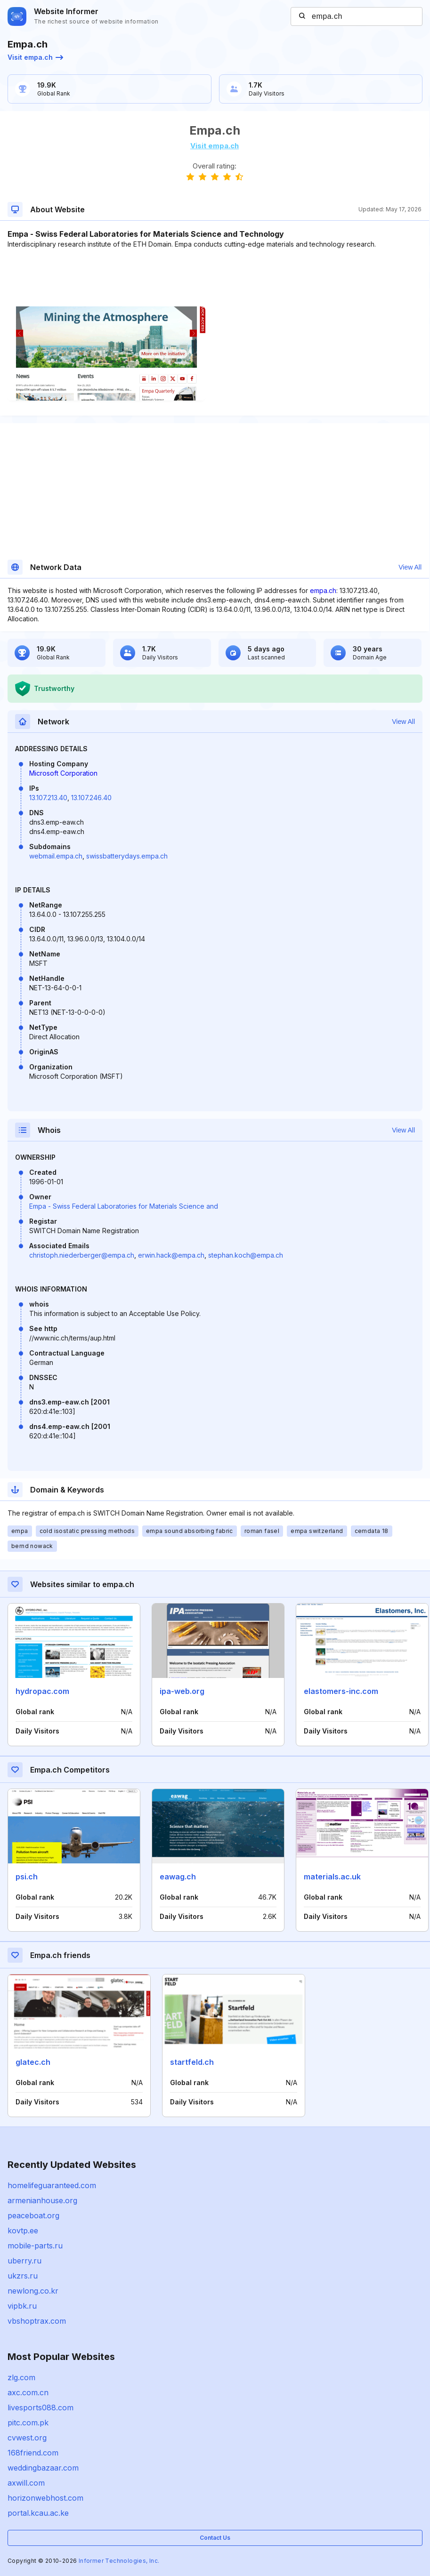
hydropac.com (42, 1691)
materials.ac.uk (332, 1876)
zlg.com (21, 2377)
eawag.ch (178, 1876)
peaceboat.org (33, 2215)
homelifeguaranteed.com (52, 2185)
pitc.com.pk (28, 2422)
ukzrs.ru (23, 2275)
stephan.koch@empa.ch (245, 1255)
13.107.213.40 (48, 798)
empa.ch (323, 590)
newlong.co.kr (33, 2290)
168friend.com (33, 2452)
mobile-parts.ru (35, 2245)
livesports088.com (40, 2407)
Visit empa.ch (35, 57)
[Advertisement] (215, 277)
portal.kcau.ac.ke (38, 2513)
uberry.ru (24, 2260)
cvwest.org (27, 2437)
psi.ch (27, 1876)
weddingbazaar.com (43, 2467)
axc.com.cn (28, 2392)
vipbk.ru (22, 2306)
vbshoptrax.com (37, 2321)
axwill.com (26, 2483)
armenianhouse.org (42, 2200)
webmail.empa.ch (55, 856)
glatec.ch (33, 2062)
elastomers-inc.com (341, 1691)
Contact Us (215, 2537)
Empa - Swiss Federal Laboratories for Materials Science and (123, 1206)
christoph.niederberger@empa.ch (81, 1255)
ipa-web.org (182, 1691)
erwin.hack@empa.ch (171, 1255)
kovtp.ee (23, 2230)
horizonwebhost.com (45, 2498)
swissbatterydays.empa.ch (127, 856)
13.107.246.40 (91, 798)
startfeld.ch (192, 2062)
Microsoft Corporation (63, 773)
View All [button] (410, 567)
